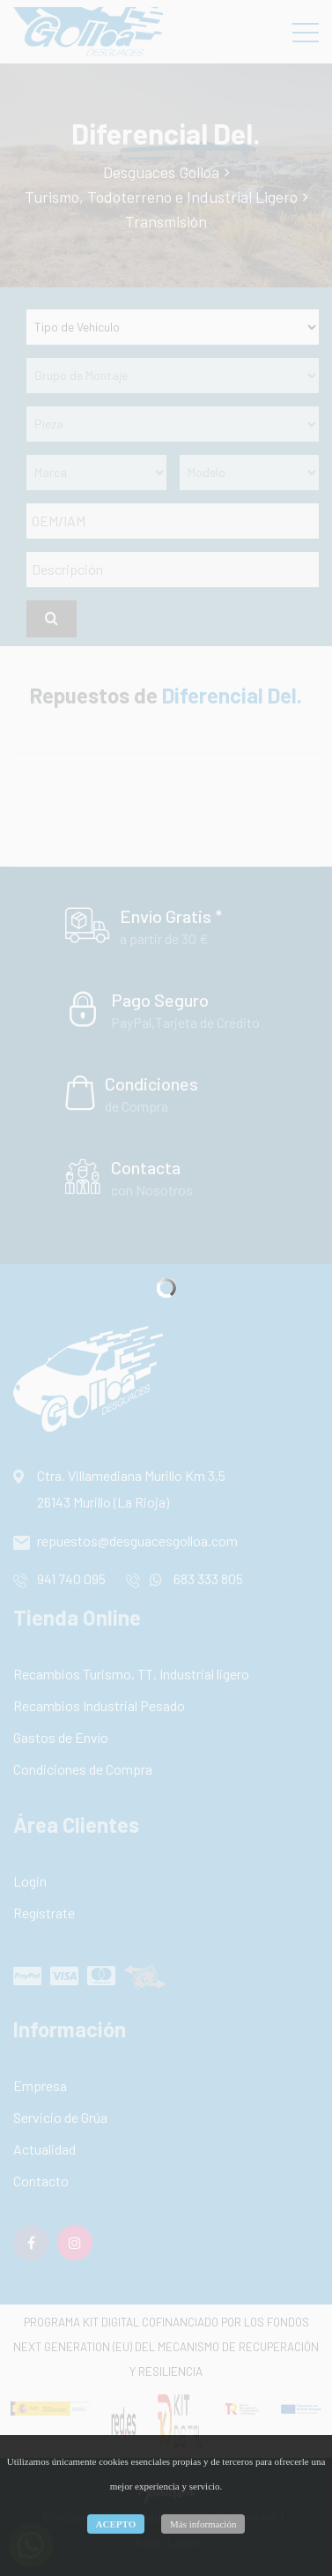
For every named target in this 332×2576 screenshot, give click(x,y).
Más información (203, 2524)
